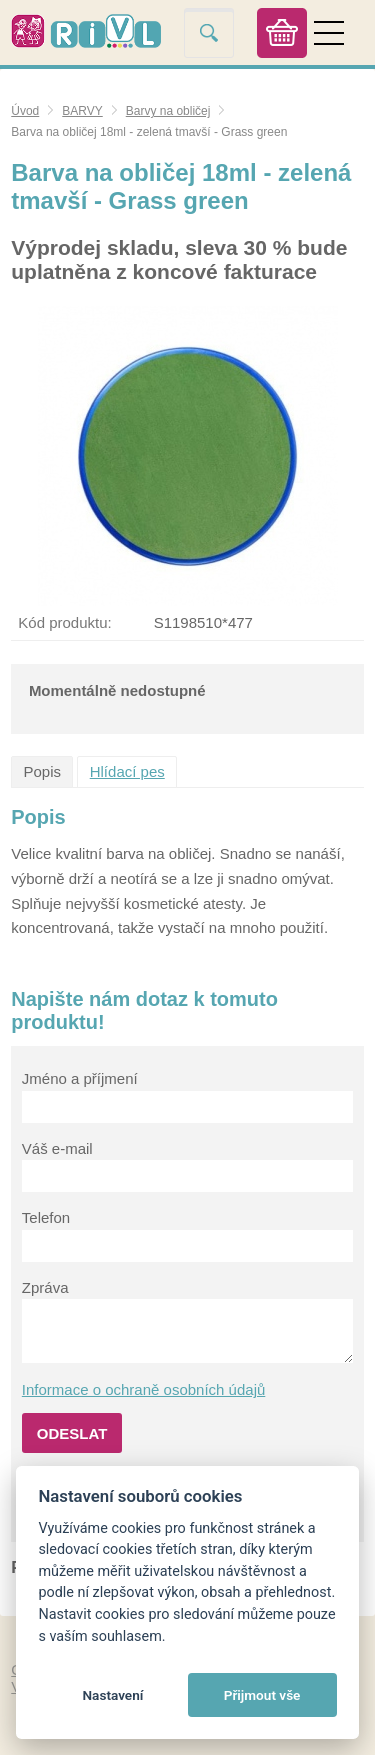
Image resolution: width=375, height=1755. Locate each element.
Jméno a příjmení (80, 1078)
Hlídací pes (127, 771)
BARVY (82, 111)
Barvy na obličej (168, 111)
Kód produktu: (64, 622)
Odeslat (72, 1433)
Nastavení (112, 1695)
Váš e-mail (57, 1148)
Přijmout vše (262, 1695)
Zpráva (45, 1287)
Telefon (46, 1217)
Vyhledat (209, 32)
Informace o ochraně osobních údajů (144, 1389)
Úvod (25, 111)
